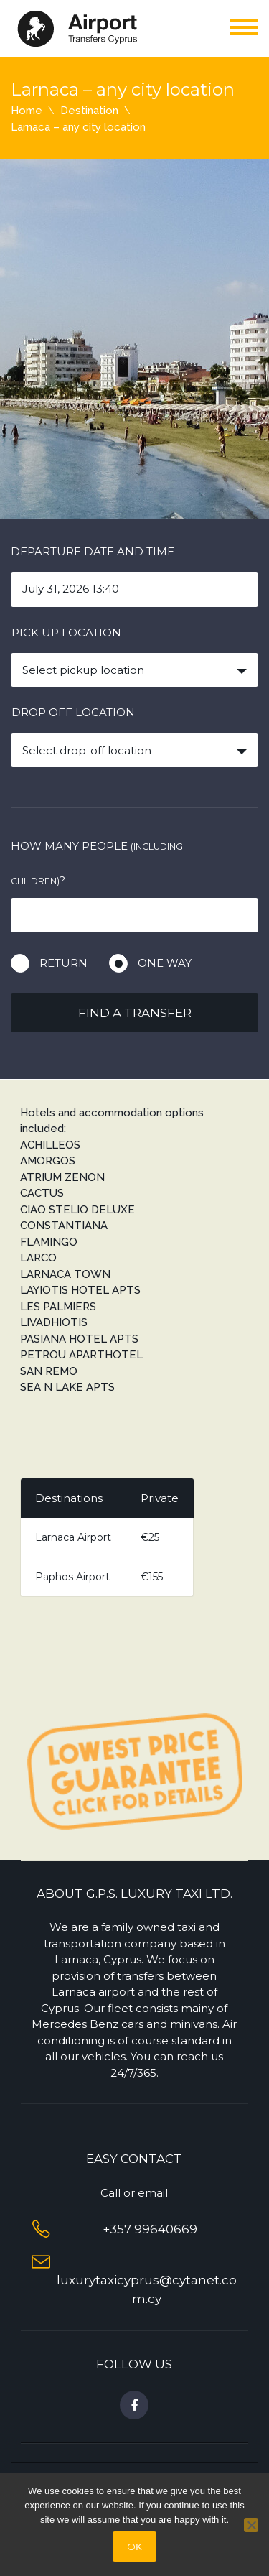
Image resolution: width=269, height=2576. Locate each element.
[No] (251, 2525)
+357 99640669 (147, 2229)
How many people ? (97, 863)
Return (63, 963)
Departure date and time (92, 551)
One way (165, 963)
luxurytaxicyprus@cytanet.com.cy (147, 2280)
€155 (152, 1576)
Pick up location (66, 632)
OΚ (134, 2546)
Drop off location (73, 712)
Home (26, 110)
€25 (150, 1537)
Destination (89, 110)
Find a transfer (135, 1013)
